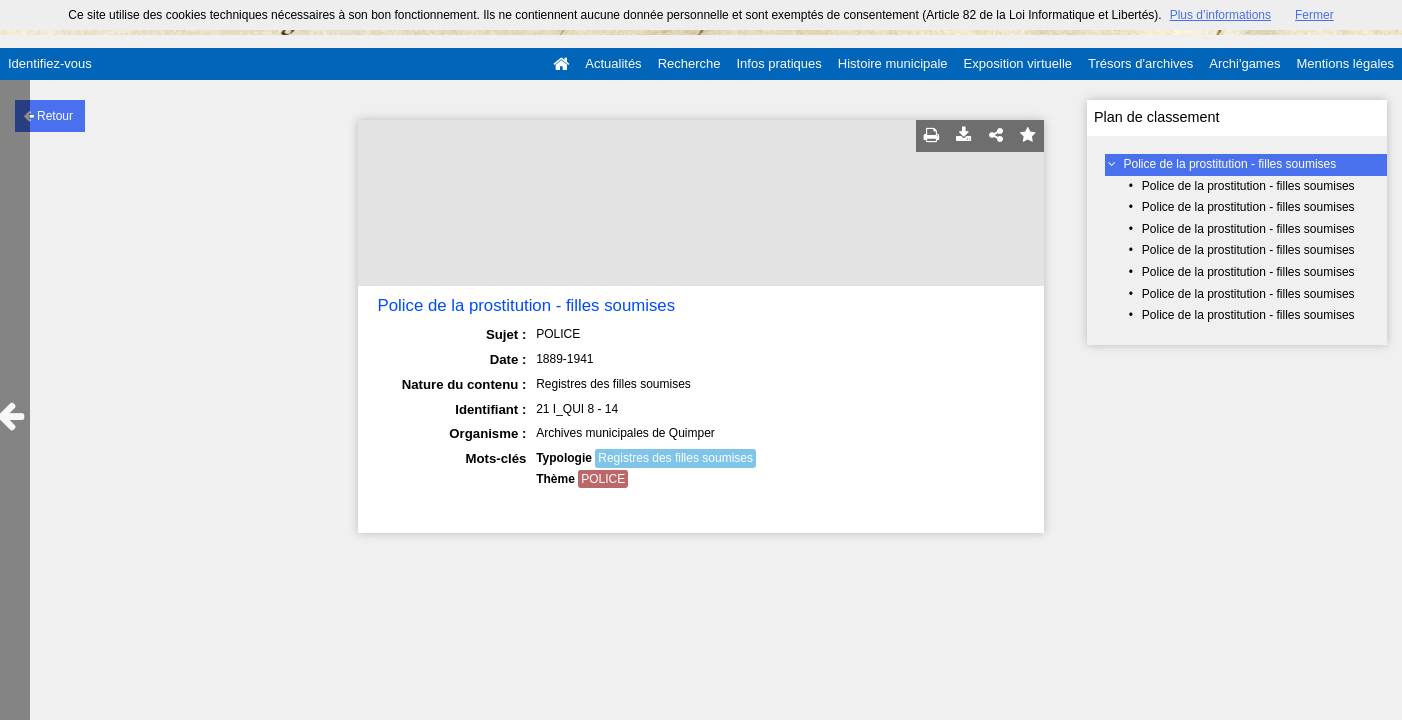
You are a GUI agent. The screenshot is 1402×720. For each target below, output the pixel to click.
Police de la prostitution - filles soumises (1230, 164)
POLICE (603, 479)
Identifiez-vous (50, 63)
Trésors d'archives (1140, 63)
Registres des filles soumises (675, 458)
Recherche (689, 63)
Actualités (613, 63)
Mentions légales (1345, 63)
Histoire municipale (893, 63)
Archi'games (1244, 63)
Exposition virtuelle (1018, 63)
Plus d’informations (1220, 15)
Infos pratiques (779, 63)
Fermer (1314, 15)
